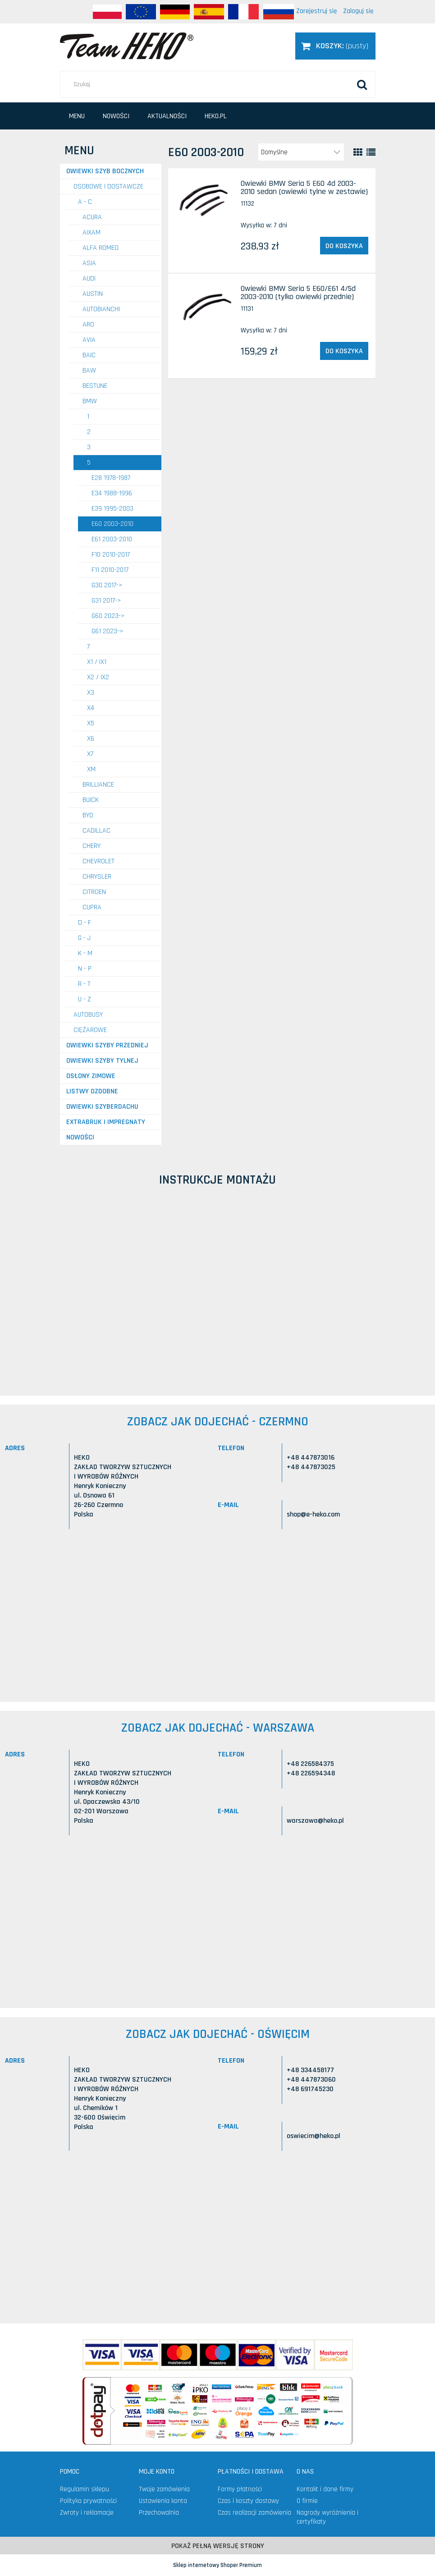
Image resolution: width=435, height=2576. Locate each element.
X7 (90, 754)
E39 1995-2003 (112, 508)
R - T (84, 984)
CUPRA (91, 907)
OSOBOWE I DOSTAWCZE (108, 186)
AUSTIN (92, 294)
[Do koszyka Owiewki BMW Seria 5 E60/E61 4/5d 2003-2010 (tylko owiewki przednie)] (344, 351)
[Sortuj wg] (301, 152)
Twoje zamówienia (164, 2489)
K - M (85, 953)
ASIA (89, 263)
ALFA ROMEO (100, 248)
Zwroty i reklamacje (87, 2512)
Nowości (80, 1137)
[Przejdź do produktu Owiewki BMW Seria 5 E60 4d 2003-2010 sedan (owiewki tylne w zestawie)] (206, 201)
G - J (84, 938)
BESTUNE (94, 386)
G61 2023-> (108, 631)
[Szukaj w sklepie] (218, 84)
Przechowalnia (159, 2512)
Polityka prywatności (88, 2501)
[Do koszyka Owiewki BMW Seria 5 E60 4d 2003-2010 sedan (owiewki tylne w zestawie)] (344, 246)
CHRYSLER (96, 876)
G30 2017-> (107, 585)
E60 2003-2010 (112, 524)
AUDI (89, 278)
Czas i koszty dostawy (248, 2501)
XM (91, 769)
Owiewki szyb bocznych (105, 171)
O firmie (307, 2501)
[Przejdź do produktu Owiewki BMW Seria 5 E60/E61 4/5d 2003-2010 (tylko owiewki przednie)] (206, 306)
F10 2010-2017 (111, 554)
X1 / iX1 (96, 662)
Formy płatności (240, 2489)
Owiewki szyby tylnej (102, 1060)
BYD (87, 815)
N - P (85, 968)
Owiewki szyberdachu (102, 1106)
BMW (89, 401)
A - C (85, 202)
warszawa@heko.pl (315, 1820)
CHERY (91, 846)
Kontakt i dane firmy (325, 2489)
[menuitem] (77, 116)
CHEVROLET (98, 861)
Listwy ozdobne (92, 1091)
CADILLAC (96, 830)
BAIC (89, 355)
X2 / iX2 (98, 677)
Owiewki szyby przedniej (107, 1045)
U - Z (84, 999)
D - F (84, 922)
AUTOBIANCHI (101, 309)
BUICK (90, 800)
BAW (89, 370)
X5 (90, 723)
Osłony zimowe (90, 1076)
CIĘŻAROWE (90, 1030)
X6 (90, 738)
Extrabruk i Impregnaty (105, 1122)
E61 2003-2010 (112, 539)
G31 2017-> (106, 600)
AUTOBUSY (88, 1014)
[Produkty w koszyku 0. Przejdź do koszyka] (335, 46)
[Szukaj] (361, 84)
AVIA (89, 340)
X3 (90, 692)
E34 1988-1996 (112, 493)
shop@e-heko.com (313, 1514)
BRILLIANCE (98, 784)
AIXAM (91, 232)
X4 (90, 708)
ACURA (92, 217)
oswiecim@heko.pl (313, 2136)
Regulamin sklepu (84, 2489)
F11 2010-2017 (110, 570)
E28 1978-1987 (111, 478)
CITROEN (94, 892)
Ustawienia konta (163, 2501)
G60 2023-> (108, 616)
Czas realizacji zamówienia (254, 2512)
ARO (88, 324)
